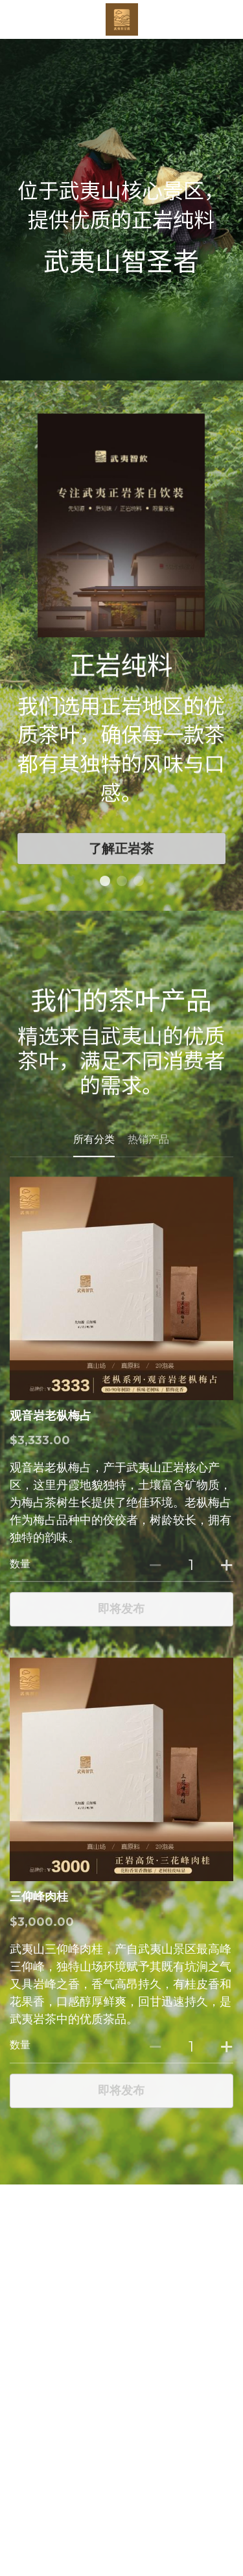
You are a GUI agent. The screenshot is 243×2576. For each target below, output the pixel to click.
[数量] (191, 1575)
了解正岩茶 (121, 859)
